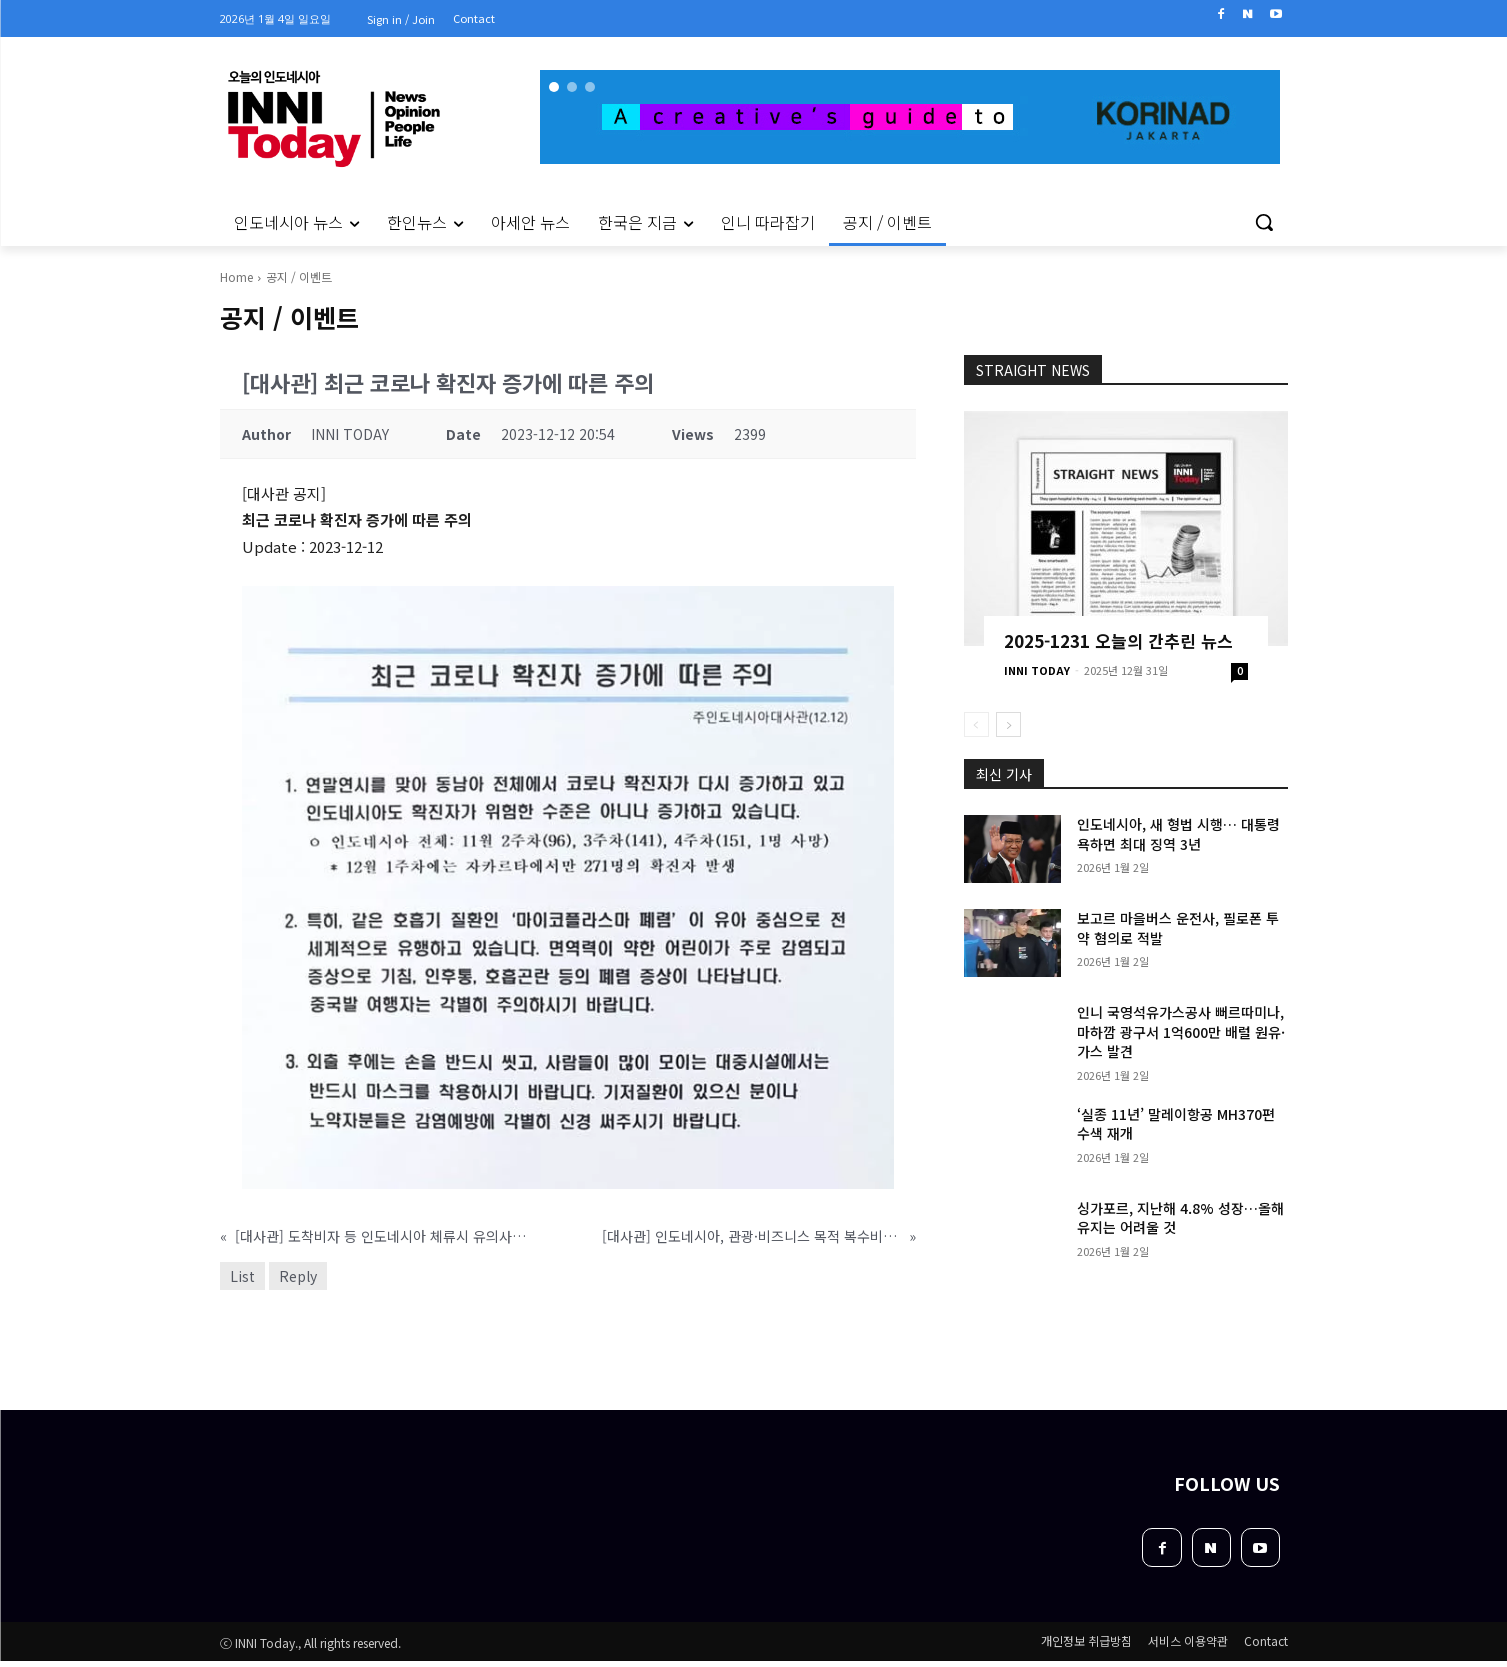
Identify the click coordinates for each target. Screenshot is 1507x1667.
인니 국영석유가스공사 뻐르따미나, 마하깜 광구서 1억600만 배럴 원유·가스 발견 (1181, 1031)
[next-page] (1008, 724)
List (242, 1276)
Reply (298, 1276)
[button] (1264, 222)
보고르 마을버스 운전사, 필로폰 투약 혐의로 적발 (1178, 928)
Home (236, 276)
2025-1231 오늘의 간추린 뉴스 (1118, 640)
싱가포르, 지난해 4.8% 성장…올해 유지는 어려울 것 (1180, 1218)
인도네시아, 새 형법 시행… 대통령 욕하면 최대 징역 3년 (1178, 834)
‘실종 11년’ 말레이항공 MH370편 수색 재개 (1176, 1124)
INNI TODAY (1037, 670)
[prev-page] (976, 724)
